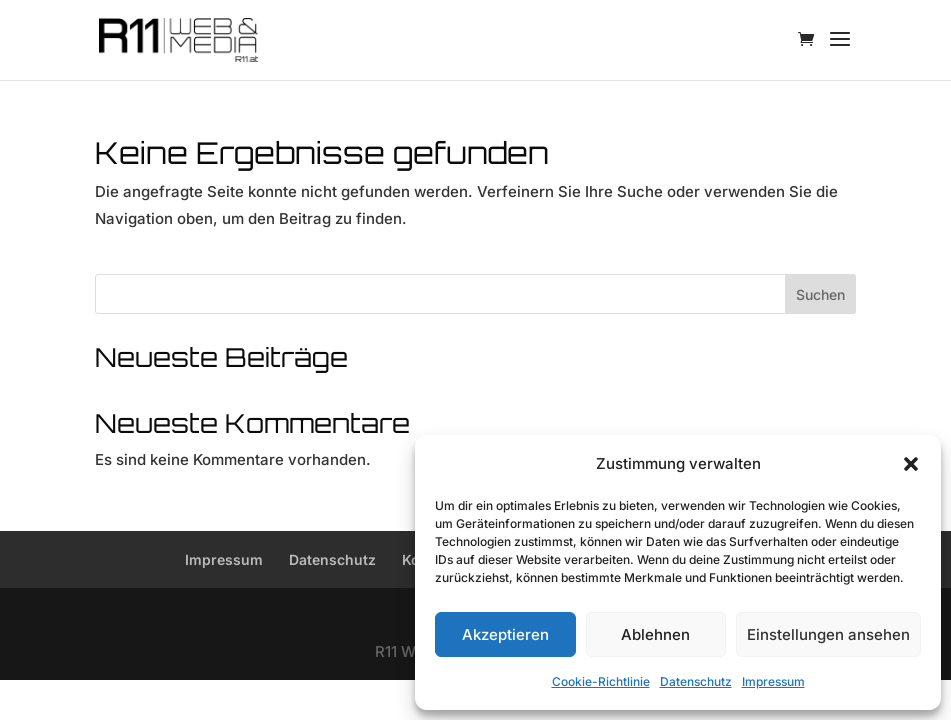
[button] (911, 464)
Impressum (773, 681)
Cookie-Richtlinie (601, 681)
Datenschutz (696, 681)
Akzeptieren (505, 634)
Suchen (820, 294)
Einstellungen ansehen (828, 634)
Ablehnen (655, 634)
